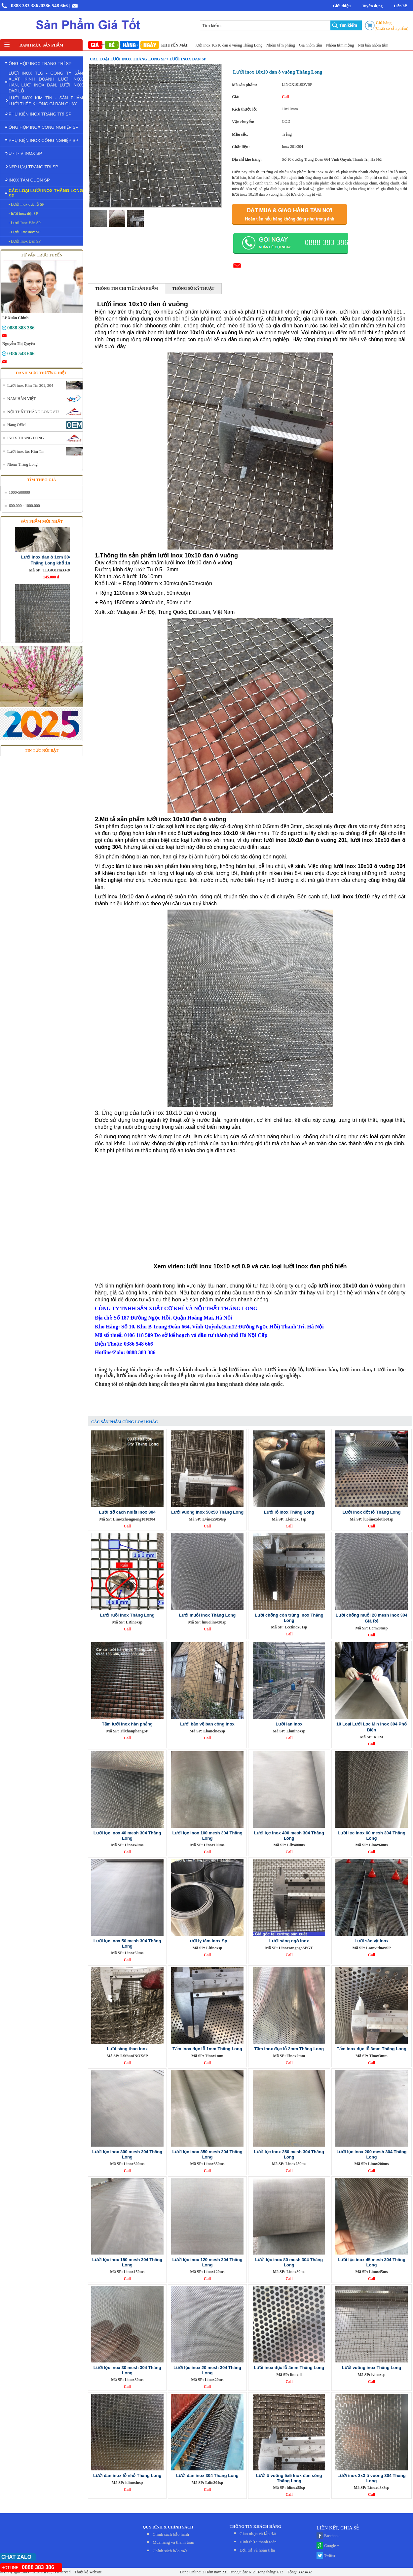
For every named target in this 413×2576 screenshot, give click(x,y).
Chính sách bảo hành (171, 2534)
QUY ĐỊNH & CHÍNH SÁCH (168, 2527)
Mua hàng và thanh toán (173, 2542)
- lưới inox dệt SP (23, 213)
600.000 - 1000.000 (24, 505)
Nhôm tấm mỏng (367, 45)
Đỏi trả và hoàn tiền (257, 2550)
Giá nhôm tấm (338, 45)
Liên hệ (400, 6)
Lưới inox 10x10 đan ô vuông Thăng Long (255, 45)
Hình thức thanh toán (258, 2541)
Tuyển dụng (372, 6)
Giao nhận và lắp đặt (258, 2533)
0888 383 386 (24, 5)
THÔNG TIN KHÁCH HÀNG (255, 2526)
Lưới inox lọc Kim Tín (25, 451)
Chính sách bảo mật (170, 2550)
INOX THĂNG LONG (25, 438)
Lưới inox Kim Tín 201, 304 (30, 385)
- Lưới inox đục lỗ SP (26, 204)
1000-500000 (19, 492)
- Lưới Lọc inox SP (24, 232)
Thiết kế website (87, 2572)
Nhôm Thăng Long (22, 464)
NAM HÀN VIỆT (21, 398)
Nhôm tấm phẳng (308, 45)
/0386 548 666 (53, 5)
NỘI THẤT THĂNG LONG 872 (33, 412)
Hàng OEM (16, 424)
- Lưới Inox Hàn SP (25, 222)
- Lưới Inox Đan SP (25, 241)
